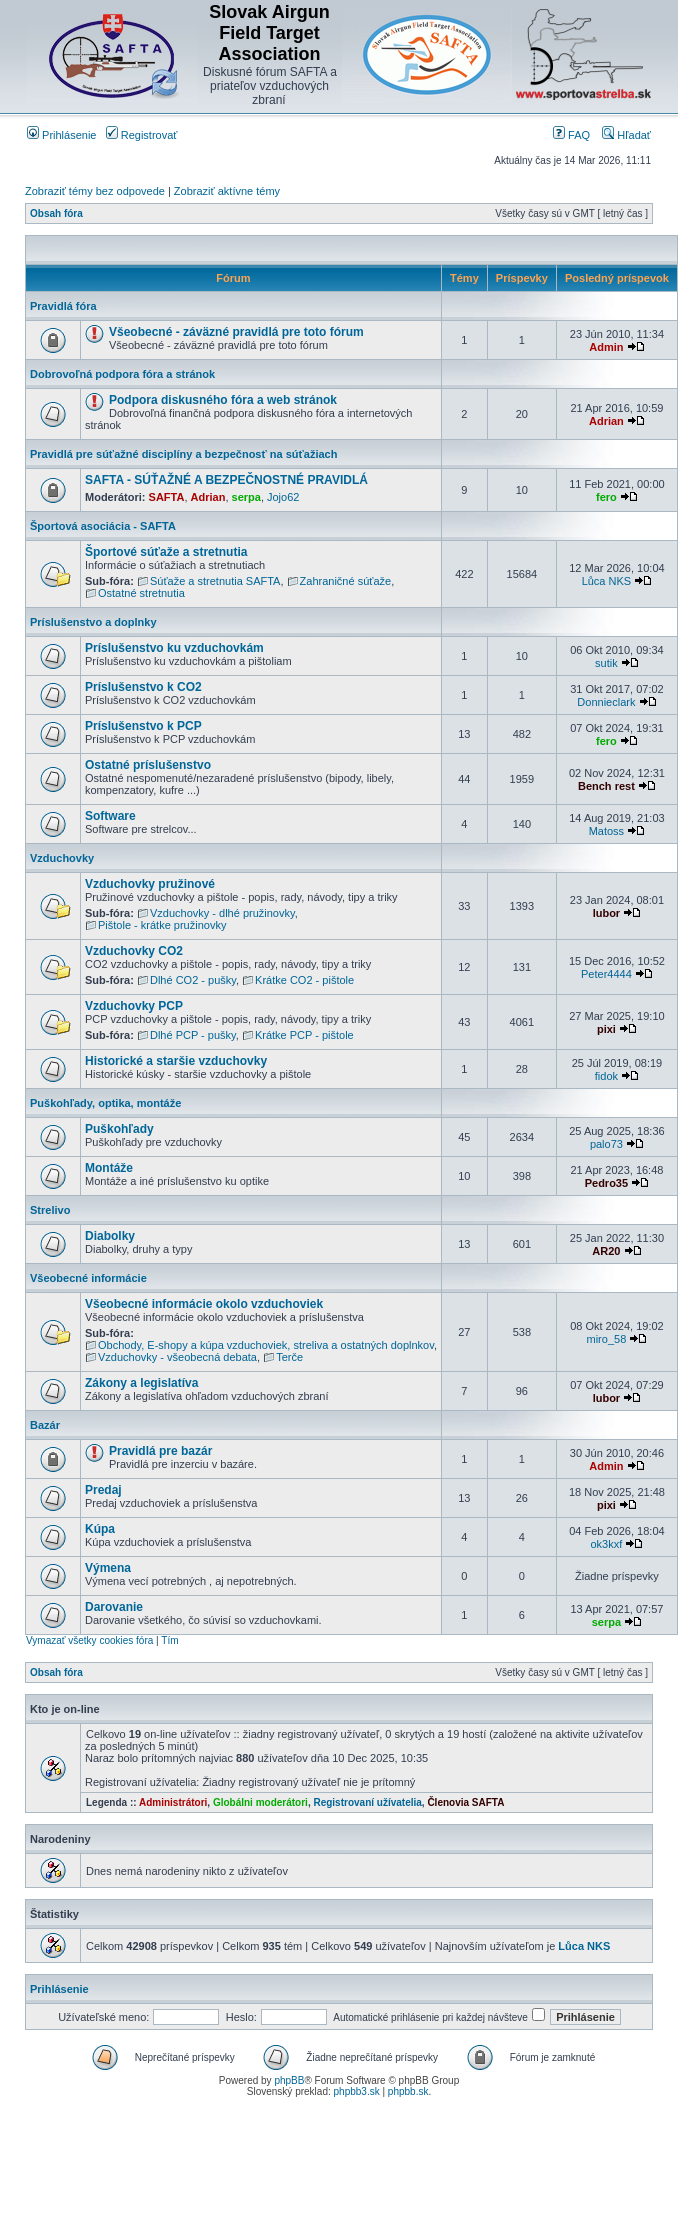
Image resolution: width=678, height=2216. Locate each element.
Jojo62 (283, 497)
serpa (246, 497)
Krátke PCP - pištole (304, 1035)
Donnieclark (606, 702)
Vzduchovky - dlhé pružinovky (222, 913)
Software (110, 816)
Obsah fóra (56, 213)
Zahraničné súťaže (346, 581)
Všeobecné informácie (88, 1278)
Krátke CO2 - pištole (304, 980)
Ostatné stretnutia (141, 593)
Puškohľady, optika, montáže (105, 1103)
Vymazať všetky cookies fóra (89, 1640)
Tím (169, 1640)
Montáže (109, 1168)
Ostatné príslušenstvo (148, 765)
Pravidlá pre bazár (160, 1451)
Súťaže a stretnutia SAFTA (215, 581)
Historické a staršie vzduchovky (176, 1061)
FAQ (571, 135)
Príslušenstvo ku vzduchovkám (174, 648)
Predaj (103, 1490)
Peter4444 (606, 974)
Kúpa (100, 1529)
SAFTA (167, 497)
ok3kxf (607, 1544)
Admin (606, 347)
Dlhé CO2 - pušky (193, 980)
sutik (606, 663)
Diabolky (110, 1236)
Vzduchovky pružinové (150, 884)
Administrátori (173, 1802)
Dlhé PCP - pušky (193, 1035)
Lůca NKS (607, 581)
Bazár (45, 1425)
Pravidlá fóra (63, 306)
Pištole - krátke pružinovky (162, 925)
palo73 (606, 1144)
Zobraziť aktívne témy (227, 191)
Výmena (108, 1568)
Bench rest (606, 786)
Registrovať (142, 135)
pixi (606, 1029)
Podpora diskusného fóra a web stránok (223, 400)
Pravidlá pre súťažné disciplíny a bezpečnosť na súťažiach (183, 454)
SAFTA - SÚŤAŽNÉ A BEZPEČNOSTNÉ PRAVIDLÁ (226, 480)
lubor (607, 913)
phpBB (289, 2080)
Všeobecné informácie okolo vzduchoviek (204, 1304)
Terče (289, 1357)
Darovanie (114, 1607)
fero (606, 497)
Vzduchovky (62, 858)
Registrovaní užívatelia (367, 1802)
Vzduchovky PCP (134, 1006)
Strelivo (50, 1210)
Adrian (606, 421)
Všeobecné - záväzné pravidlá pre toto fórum (236, 332)
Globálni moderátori (260, 1802)
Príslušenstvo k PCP (143, 726)
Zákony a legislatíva (141, 1383)
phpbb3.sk (357, 2091)
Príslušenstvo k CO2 (143, 687)
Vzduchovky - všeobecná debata (177, 1357)
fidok (606, 1076)
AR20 (606, 1251)
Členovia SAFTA (465, 1802)
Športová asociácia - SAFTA (103, 526)
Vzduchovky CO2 (134, 951)
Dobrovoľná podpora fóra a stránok (122, 374)
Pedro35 (606, 1183)
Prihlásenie (61, 135)
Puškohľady (119, 1129)
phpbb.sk (408, 2091)
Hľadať (626, 135)
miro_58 (607, 1339)
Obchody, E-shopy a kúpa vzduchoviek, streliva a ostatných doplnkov (266, 1345)
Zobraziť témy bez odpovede (95, 191)
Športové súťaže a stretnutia (166, 552)
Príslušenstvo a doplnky (93, 622)
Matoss (606, 831)
